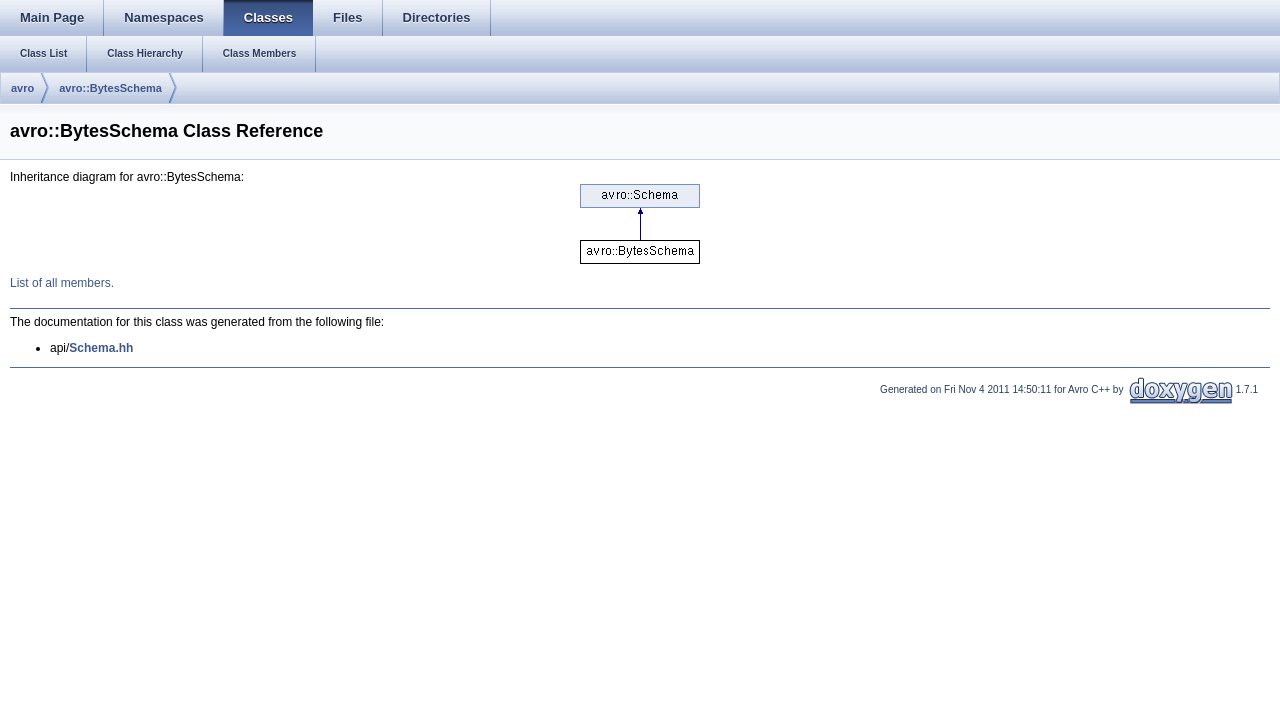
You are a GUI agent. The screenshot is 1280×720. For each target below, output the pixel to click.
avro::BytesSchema (110, 88)
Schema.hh (101, 348)
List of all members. (62, 283)
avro (22, 88)
